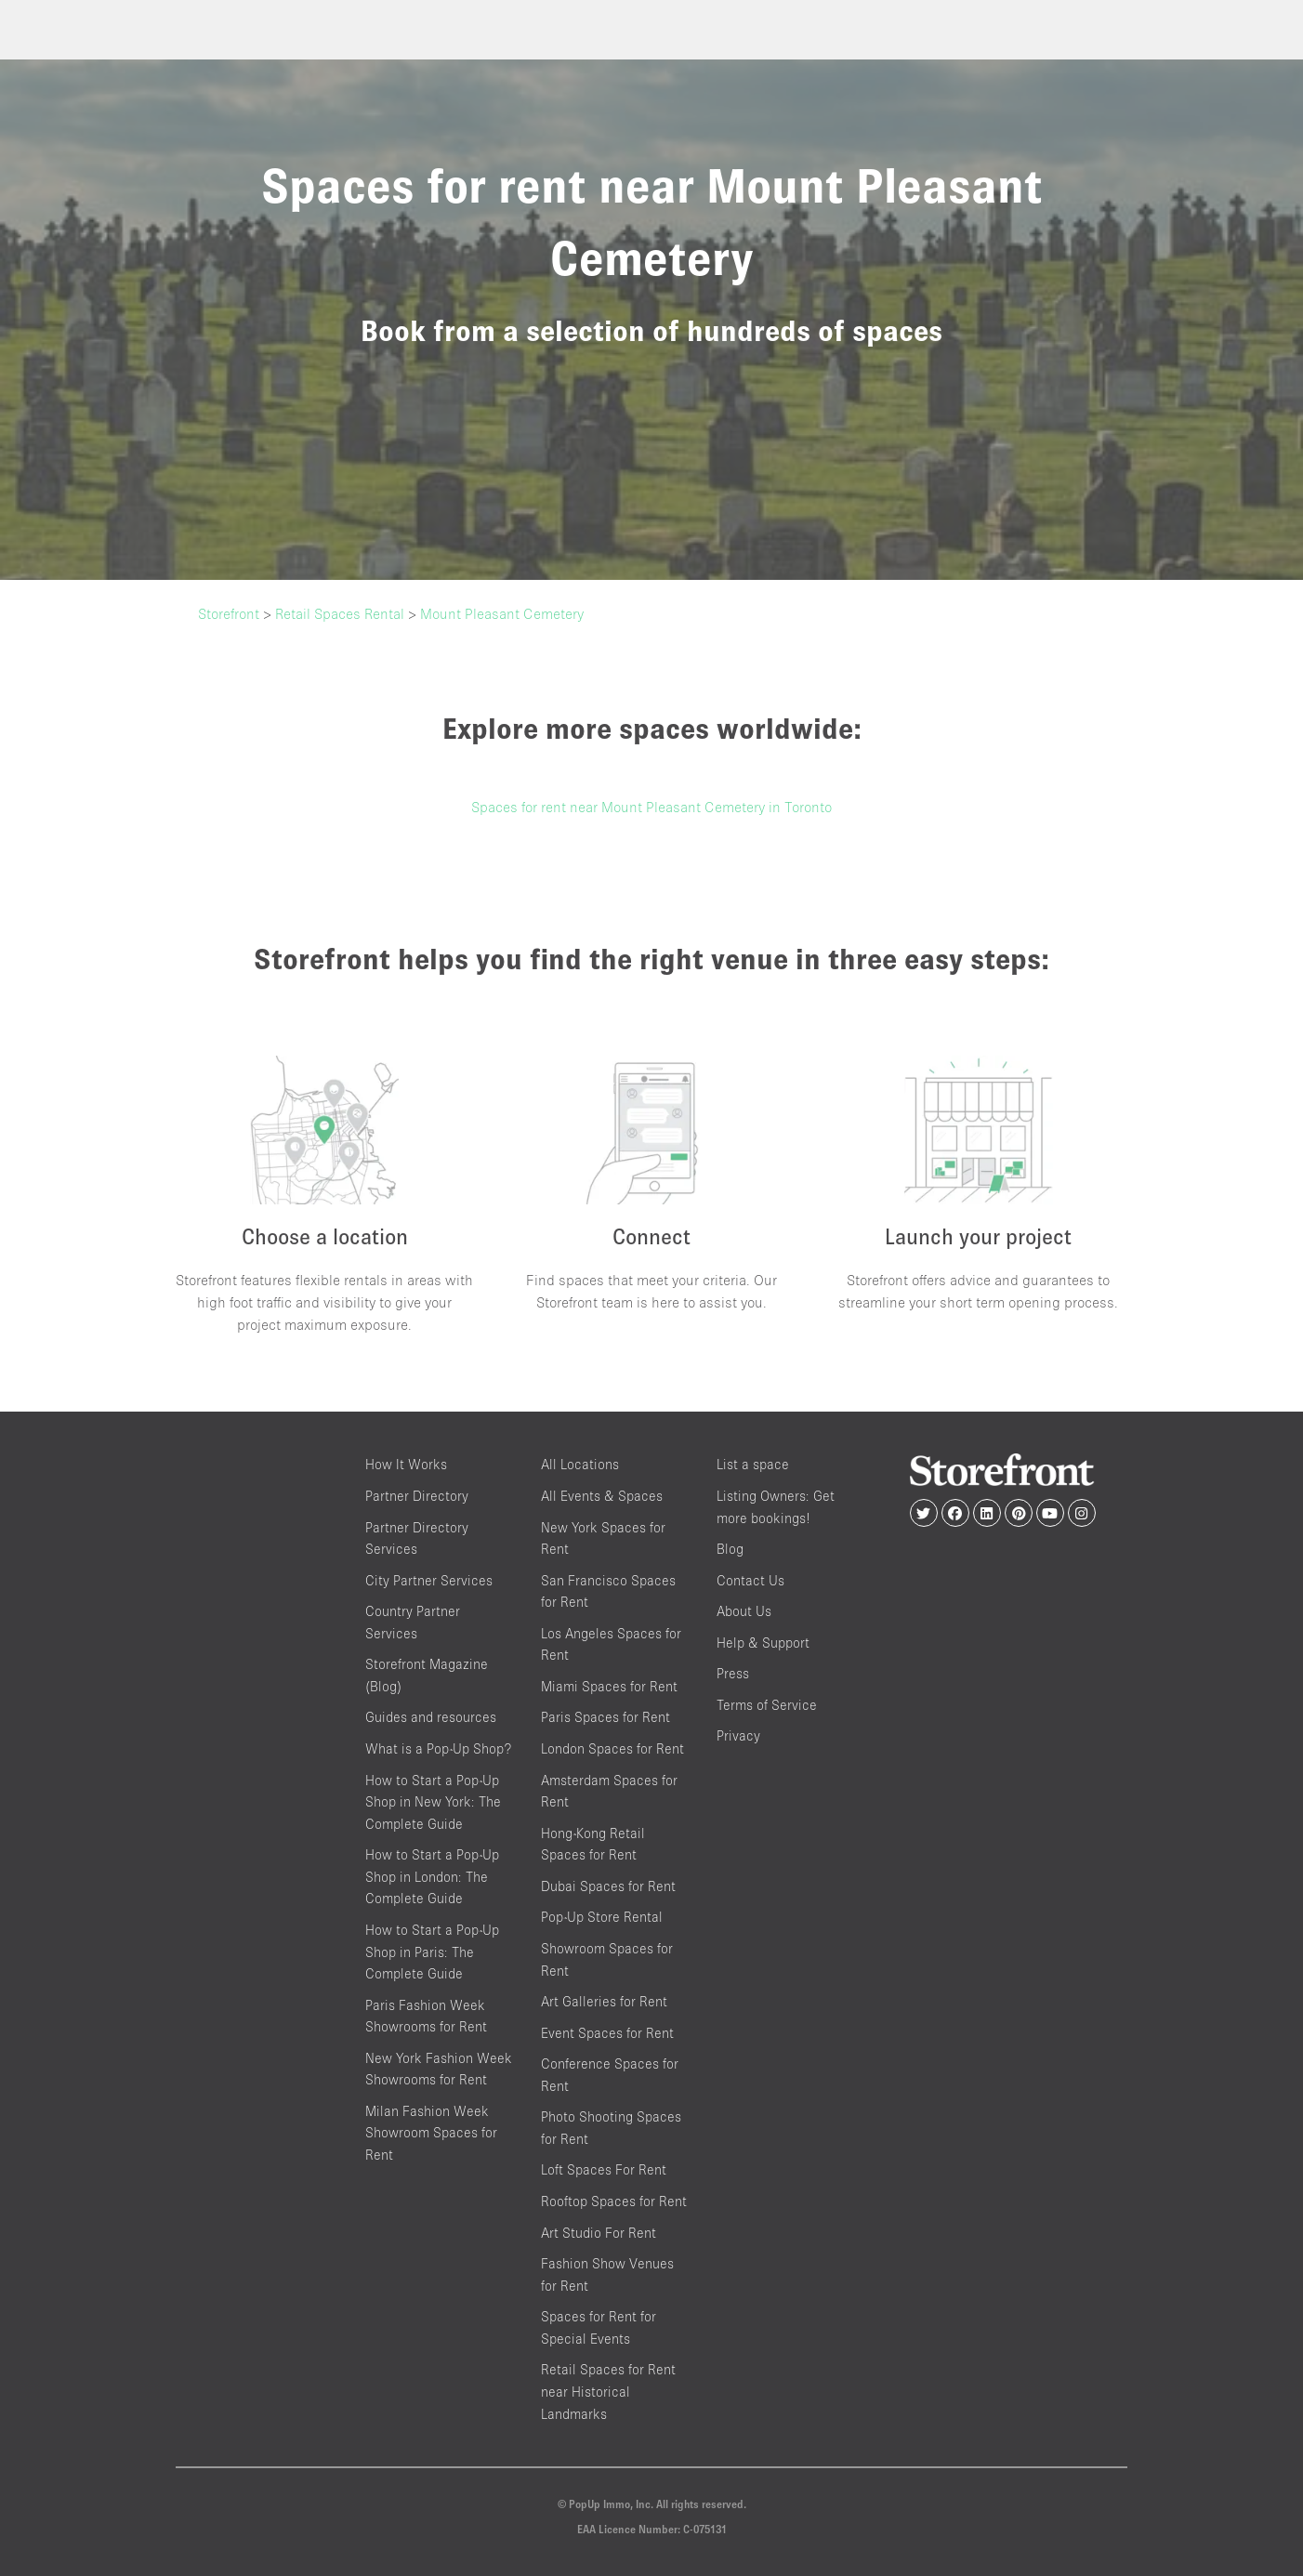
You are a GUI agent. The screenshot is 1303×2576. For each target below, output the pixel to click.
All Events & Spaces (602, 1496)
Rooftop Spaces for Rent (614, 2201)
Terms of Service (767, 1705)
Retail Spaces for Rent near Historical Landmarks (608, 2392)
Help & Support (763, 1642)
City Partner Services (429, 1580)
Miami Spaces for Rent (609, 1686)
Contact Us (750, 1580)
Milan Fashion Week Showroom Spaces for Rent (431, 2132)
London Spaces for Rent (612, 1748)
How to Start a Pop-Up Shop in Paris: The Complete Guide (432, 1951)
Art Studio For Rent (598, 2233)
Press (733, 1674)
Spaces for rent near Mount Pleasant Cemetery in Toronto (651, 806)
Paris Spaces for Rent (605, 1718)
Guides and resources (430, 1718)
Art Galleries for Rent (604, 2001)
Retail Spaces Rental (339, 613)
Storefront (228, 613)
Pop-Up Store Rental (602, 1917)
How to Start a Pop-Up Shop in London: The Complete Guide (432, 1877)
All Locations (580, 1465)
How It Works (406, 1465)
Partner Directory (416, 1496)
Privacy (738, 1736)
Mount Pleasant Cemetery (502, 613)
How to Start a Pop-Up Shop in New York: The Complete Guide (433, 1802)
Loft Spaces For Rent (603, 2170)
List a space (753, 1465)
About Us (744, 1612)
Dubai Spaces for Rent (608, 1886)
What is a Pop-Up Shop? (438, 1748)
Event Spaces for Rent (607, 2033)
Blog (730, 1549)
